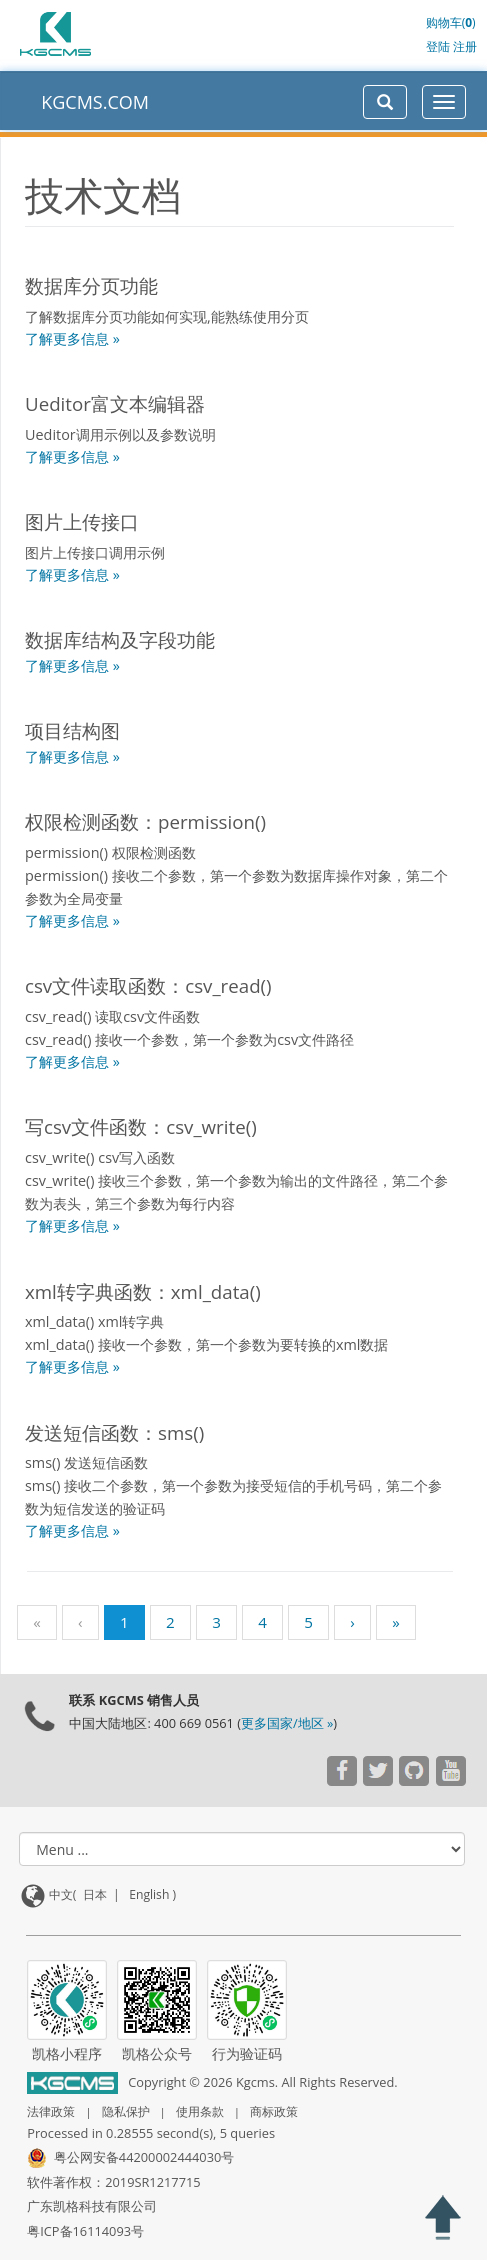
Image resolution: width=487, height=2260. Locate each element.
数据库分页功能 (91, 285)
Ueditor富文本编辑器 (115, 403)
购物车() (451, 22)
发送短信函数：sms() (114, 1432)
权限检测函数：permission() (145, 821)
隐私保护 (126, 2111)
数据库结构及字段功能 (120, 639)
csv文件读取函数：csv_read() (148, 985)
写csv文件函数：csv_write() (141, 1126)
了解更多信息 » (72, 338)
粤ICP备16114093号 (85, 2231)
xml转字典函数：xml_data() (143, 1291)
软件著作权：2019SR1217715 (113, 2182)
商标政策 (274, 2111)
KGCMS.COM (95, 102)
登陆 (438, 46)
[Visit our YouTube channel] (341, 1773)
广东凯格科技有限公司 (92, 2206)
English (149, 1894)
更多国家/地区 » (287, 1723)
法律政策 (51, 2111)
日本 (95, 1894)
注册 (465, 46)
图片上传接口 (82, 521)
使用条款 (200, 2111)
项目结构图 (72, 730)
